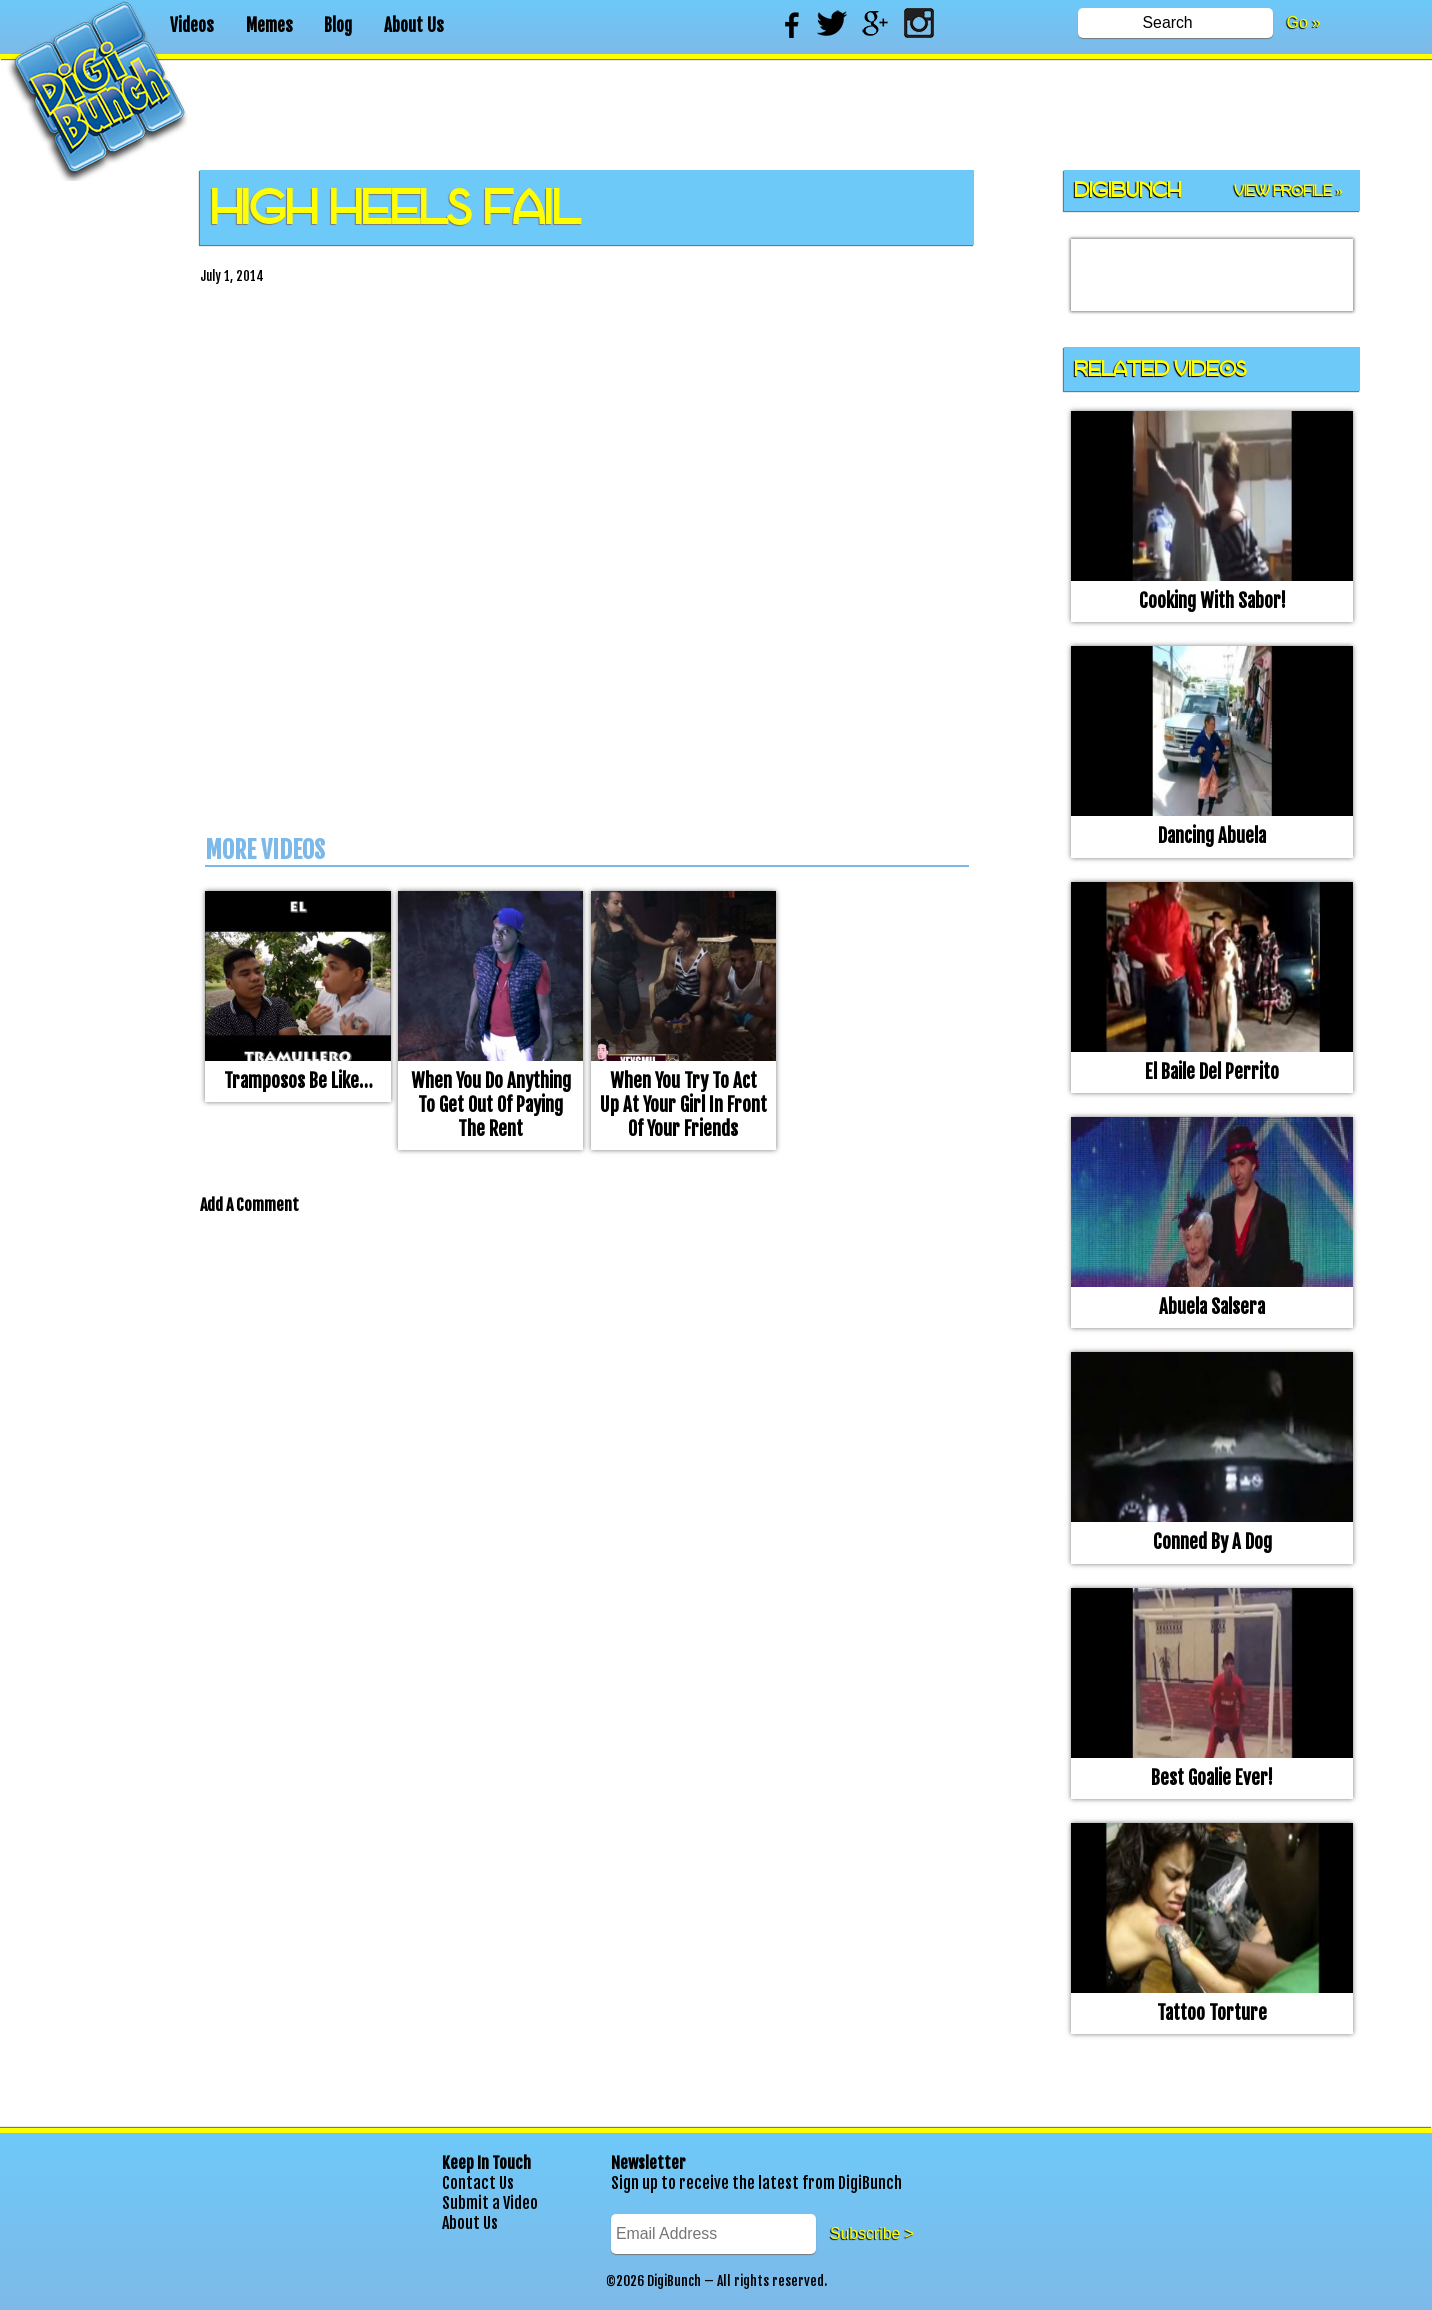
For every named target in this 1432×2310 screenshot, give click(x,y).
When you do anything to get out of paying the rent (491, 1105)
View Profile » (1289, 191)
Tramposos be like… (298, 1081)
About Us (414, 25)
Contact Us (478, 2183)
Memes (269, 25)
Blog (338, 25)
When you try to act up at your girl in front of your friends (683, 1105)
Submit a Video (490, 2203)
